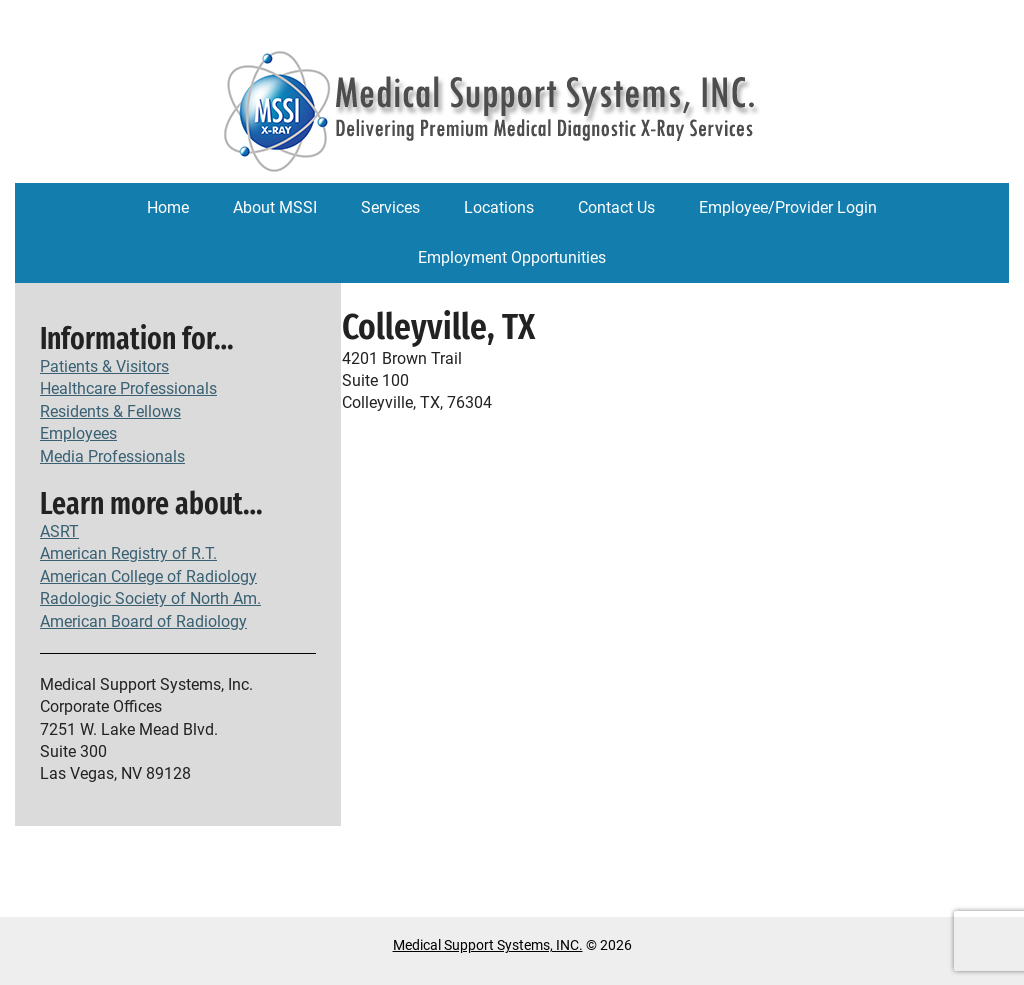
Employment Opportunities (512, 257)
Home (168, 207)
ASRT (59, 531)
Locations (499, 207)
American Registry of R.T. (128, 553)
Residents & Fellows (110, 411)
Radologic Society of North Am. (150, 598)
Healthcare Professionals (128, 388)
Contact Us (616, 207)
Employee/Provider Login (788, 207)
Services (390, 207)
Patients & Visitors (104, 366)
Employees (78, 433)
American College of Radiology (148, 576)
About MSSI (275, 207)
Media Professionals (112, 456)
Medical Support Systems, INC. (488, 945)
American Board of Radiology (143, 621)
